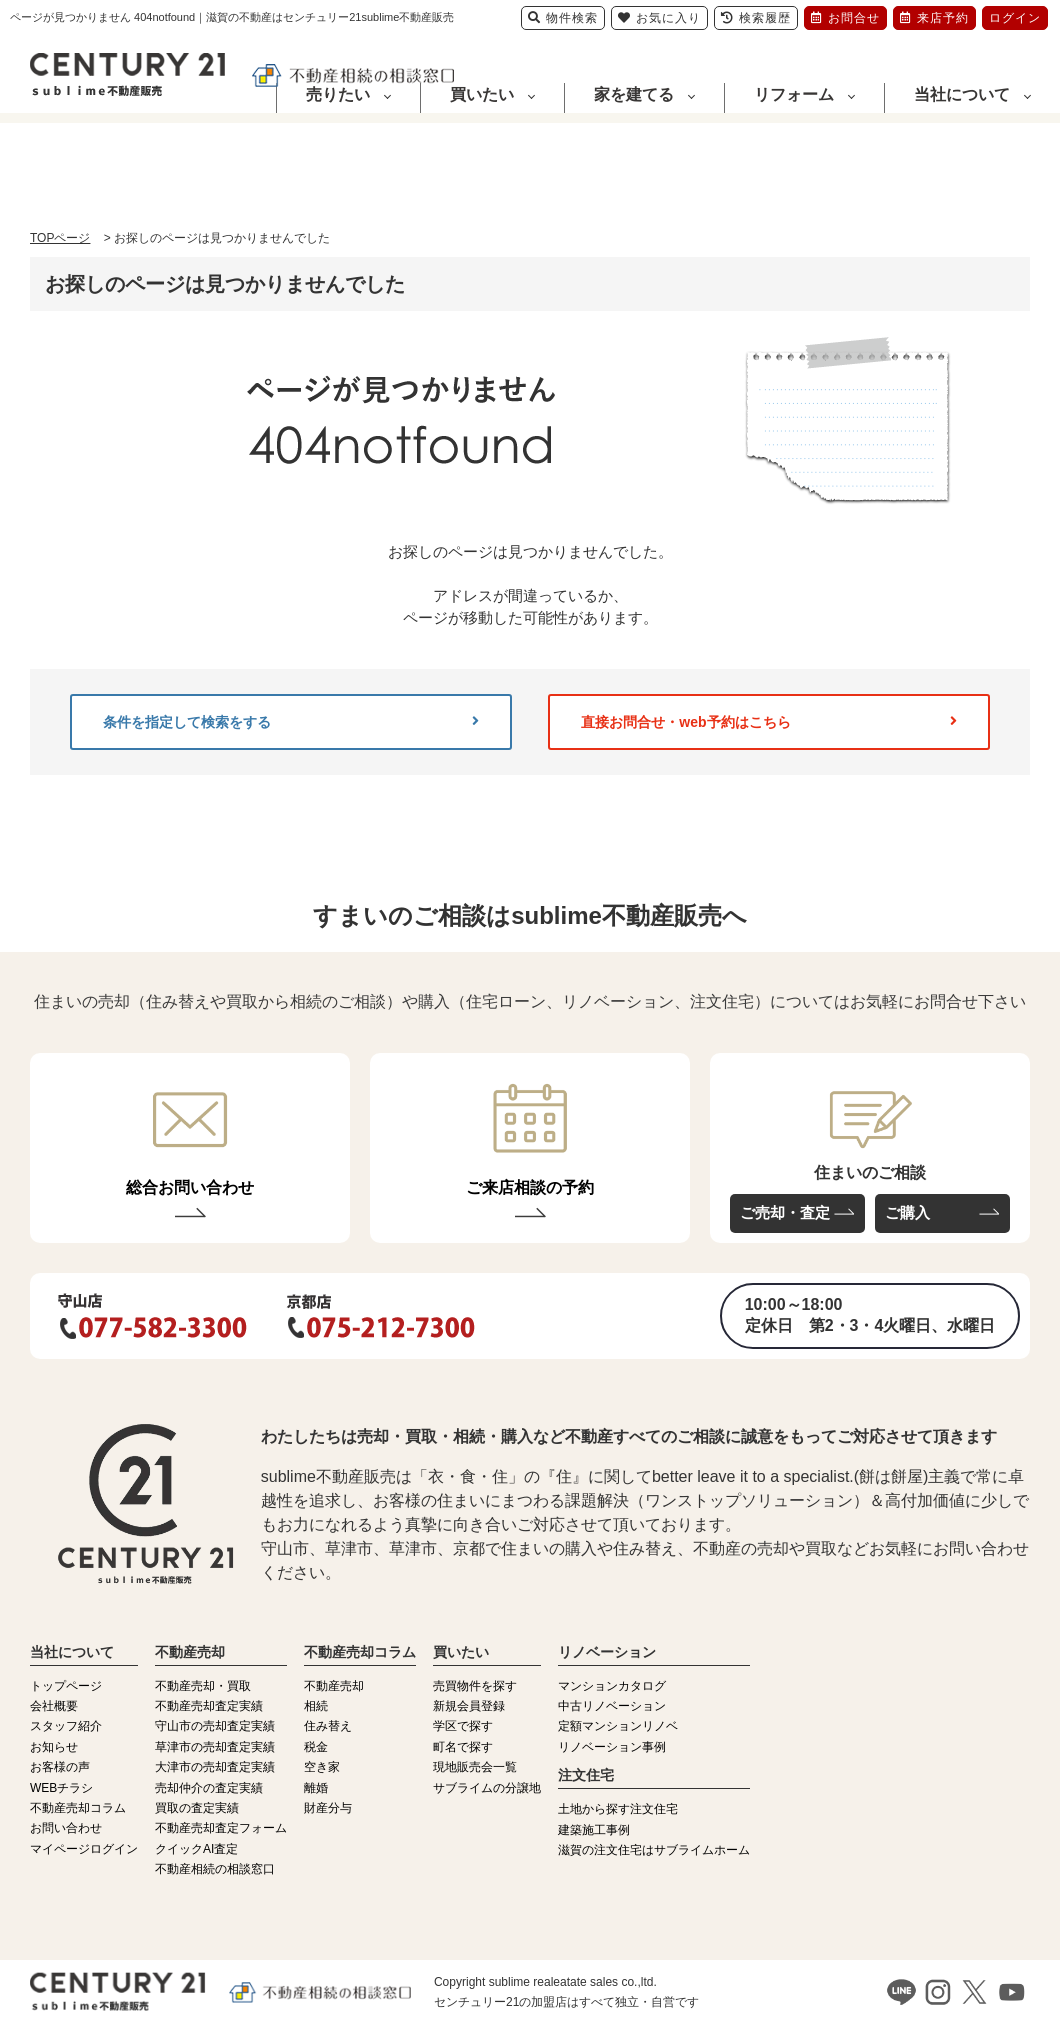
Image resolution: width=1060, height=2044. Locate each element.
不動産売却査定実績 (209, 1706)
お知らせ (54, 1747)
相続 (316, 1706)
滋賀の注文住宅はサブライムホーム (654, 1850)
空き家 (322, 1767)
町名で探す (463, 1747)
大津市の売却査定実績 (215, 1767)
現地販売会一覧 (475, 1767)
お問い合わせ (66, 1828)
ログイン (1015, 18)
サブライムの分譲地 (487, 1788)
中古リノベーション (612, 1706)
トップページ (66, 1686)
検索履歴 (756, 18)
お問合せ (845, 18)
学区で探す (463, 1726)
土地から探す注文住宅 (618, 1809)
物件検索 (563, 18)
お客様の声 (60, 1767)
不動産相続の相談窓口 (215, 1869)
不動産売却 (334, 1686)
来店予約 (934, 18)
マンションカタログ (612, 1686)
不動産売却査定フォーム (221, 1828)
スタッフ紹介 (66, 1726)
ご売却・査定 (785, 1212)
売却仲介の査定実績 (209, 1788)
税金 (316, 1747)
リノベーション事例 (612, 1747)
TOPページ (60, 238)
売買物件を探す (475, 1686)
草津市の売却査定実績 (215, 1747)
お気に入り (659, 18)
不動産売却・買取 (203, 1686)
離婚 (316, 1788)
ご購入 (907, 1212)
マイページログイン (84, 1849)
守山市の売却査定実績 (215, 1726)
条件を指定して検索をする (291, 722)
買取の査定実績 (197, 1808)
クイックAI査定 (196, 1849)
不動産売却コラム (78, 1808)
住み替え (328, 1726)
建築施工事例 (594, 1830)
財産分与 (328, 1808)
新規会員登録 (469, 1706)
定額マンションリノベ (618, 1726)
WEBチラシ (61, 1788)
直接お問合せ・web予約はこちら (769, 722)
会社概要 (54, 1706)
